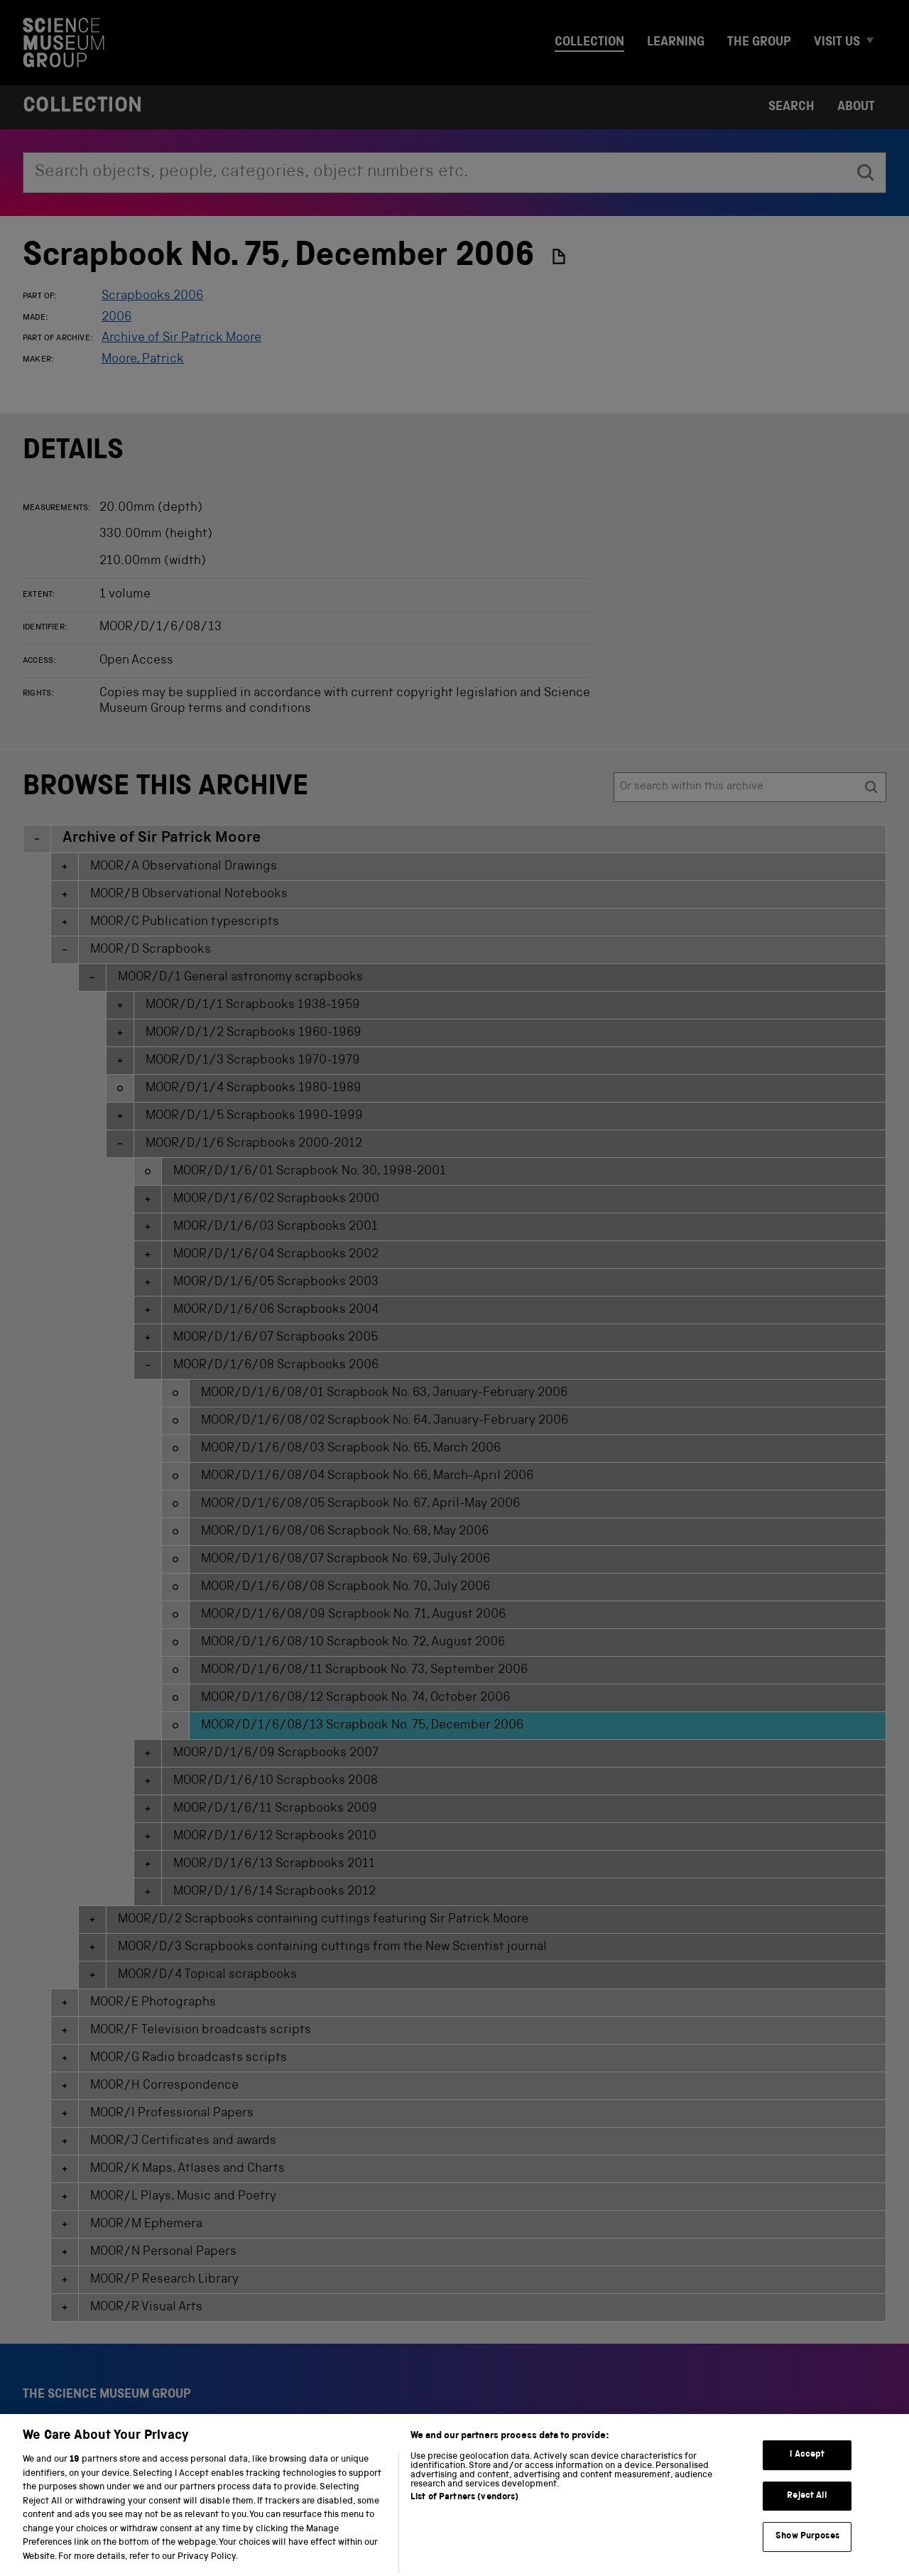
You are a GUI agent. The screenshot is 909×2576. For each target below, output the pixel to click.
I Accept (807, 2477)
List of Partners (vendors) (464, 2519)
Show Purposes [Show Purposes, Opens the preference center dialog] (807, 2558)
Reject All (807, 2517)
